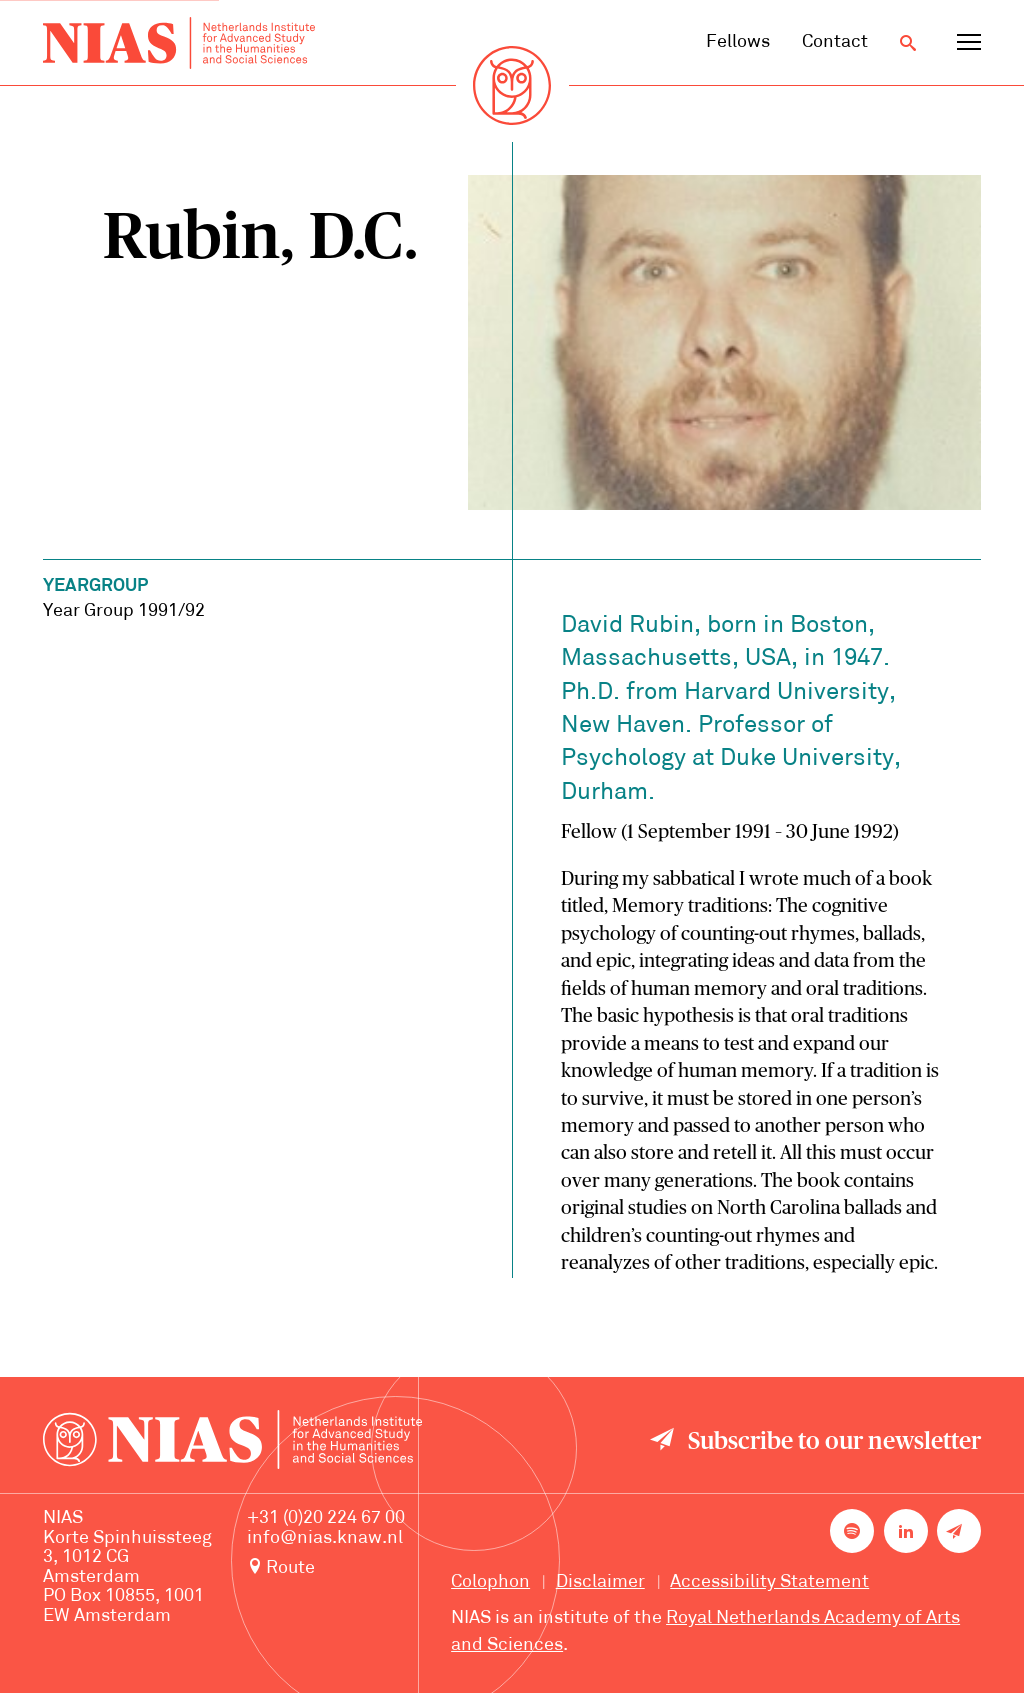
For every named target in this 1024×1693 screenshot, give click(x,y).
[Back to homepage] (179, 43)
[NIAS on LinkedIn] (906, 1531)
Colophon (490, 1582)
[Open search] (908, 43)
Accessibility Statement (769, 1582)
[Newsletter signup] (959, 1531)
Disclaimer (600, 1582)
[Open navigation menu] (969, 43)
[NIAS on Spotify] (852, 1531)
